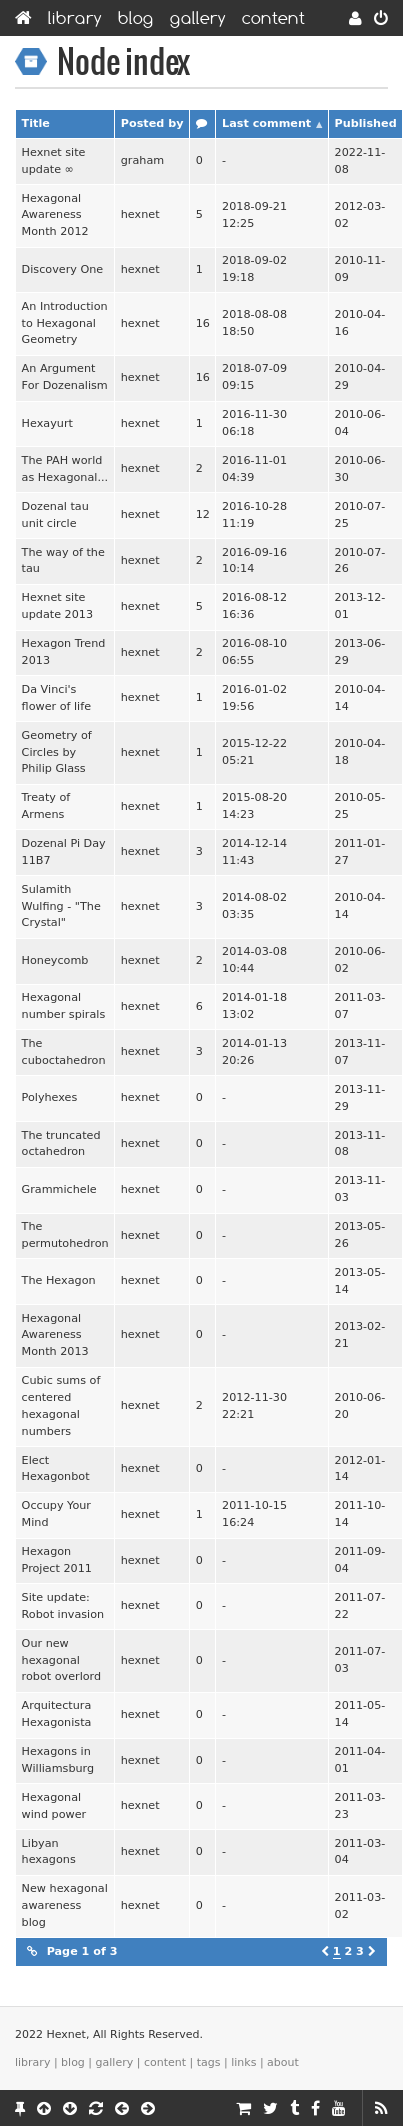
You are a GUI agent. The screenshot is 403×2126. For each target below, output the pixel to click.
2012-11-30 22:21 (254, 1406)
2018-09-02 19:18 (254, 269)
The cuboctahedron (64, 1052)
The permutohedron (65, 1235)
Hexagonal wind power (54, 1806)
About (283, 2062)
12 (203, 514)
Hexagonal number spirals (64, 1006)
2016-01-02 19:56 (254, 698)
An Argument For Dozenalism (65, 377)
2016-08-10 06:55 (254, 652)
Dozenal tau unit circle (55, 515)
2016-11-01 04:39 (254, 469)
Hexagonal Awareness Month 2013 (55, 1335)
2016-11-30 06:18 (254, 423)
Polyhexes (50, 1097)
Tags (209, 2062)
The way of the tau (63, 561)
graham (142, 160)
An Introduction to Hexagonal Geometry (65, 323)
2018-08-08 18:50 (254, 323)
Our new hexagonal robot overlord (62, 1660)
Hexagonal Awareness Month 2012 (55, 215)
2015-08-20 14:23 (254, 806)
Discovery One (63, 269)
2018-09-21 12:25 (254, 215)
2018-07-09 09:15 (254, 377)
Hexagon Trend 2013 (64, 652)
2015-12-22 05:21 (254, 752)
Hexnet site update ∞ (54, 161)
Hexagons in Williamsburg (58, 1760)
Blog (136, 18)
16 (203, 323)
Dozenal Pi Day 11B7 (64, 852)
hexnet (140, 214)
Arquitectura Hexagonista (57, 1714)
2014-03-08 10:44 (254, 960)
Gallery (198, 18)
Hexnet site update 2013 (57, 606)
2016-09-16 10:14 (254, 561)
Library (75, 18)
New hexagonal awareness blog (65, 1905)
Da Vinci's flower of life (56, 698)
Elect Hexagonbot (56, 1469)
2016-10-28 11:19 (254, 515)
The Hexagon (59, 1280)
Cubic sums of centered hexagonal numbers (61, 1405)
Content (273, 18)
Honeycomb (55, 960)
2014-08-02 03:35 (254, 906)
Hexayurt (47, 423)
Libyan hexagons (49, 1852)
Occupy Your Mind (56, 1514)
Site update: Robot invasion (63, 1606)
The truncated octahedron (61, 1144)
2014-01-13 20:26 (254, 1052)
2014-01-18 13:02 (254, 1006)
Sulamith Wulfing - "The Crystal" (61, 906)
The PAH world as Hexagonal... (65, 469)
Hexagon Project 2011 (57, 1560)
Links (243, 2062)
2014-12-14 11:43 (254, 852)
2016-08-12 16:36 (254, 606)
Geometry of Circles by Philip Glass (57, 752)
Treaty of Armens (46, 806)
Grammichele (59, 1189)
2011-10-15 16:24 (254, 1514)
